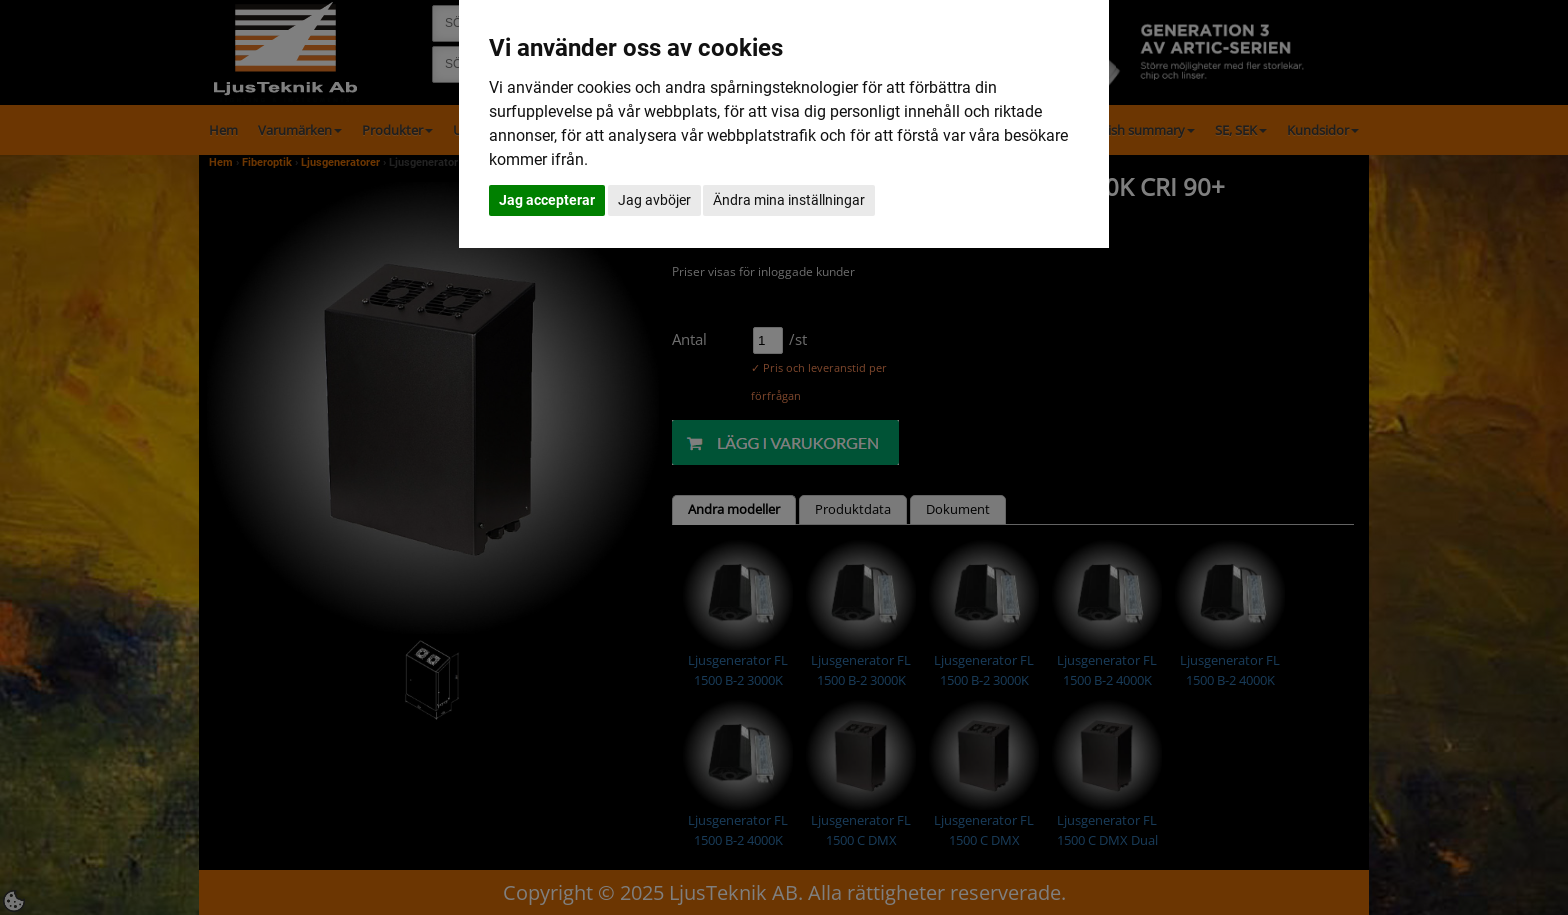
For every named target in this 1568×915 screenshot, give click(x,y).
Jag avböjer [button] (654, 200)
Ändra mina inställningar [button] (789, 200)
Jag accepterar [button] (547, 200)
